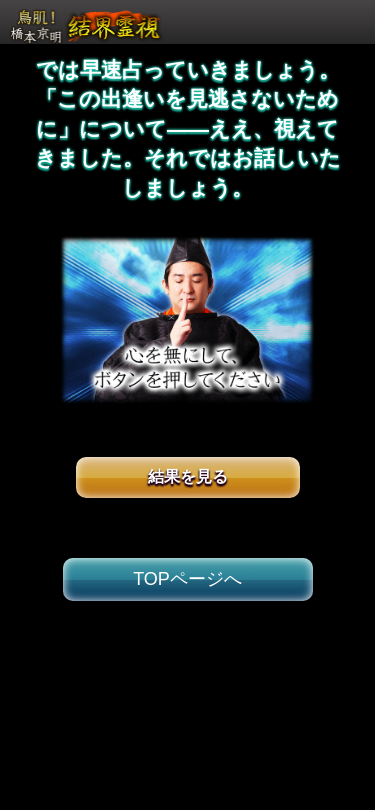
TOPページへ (187, 579)
